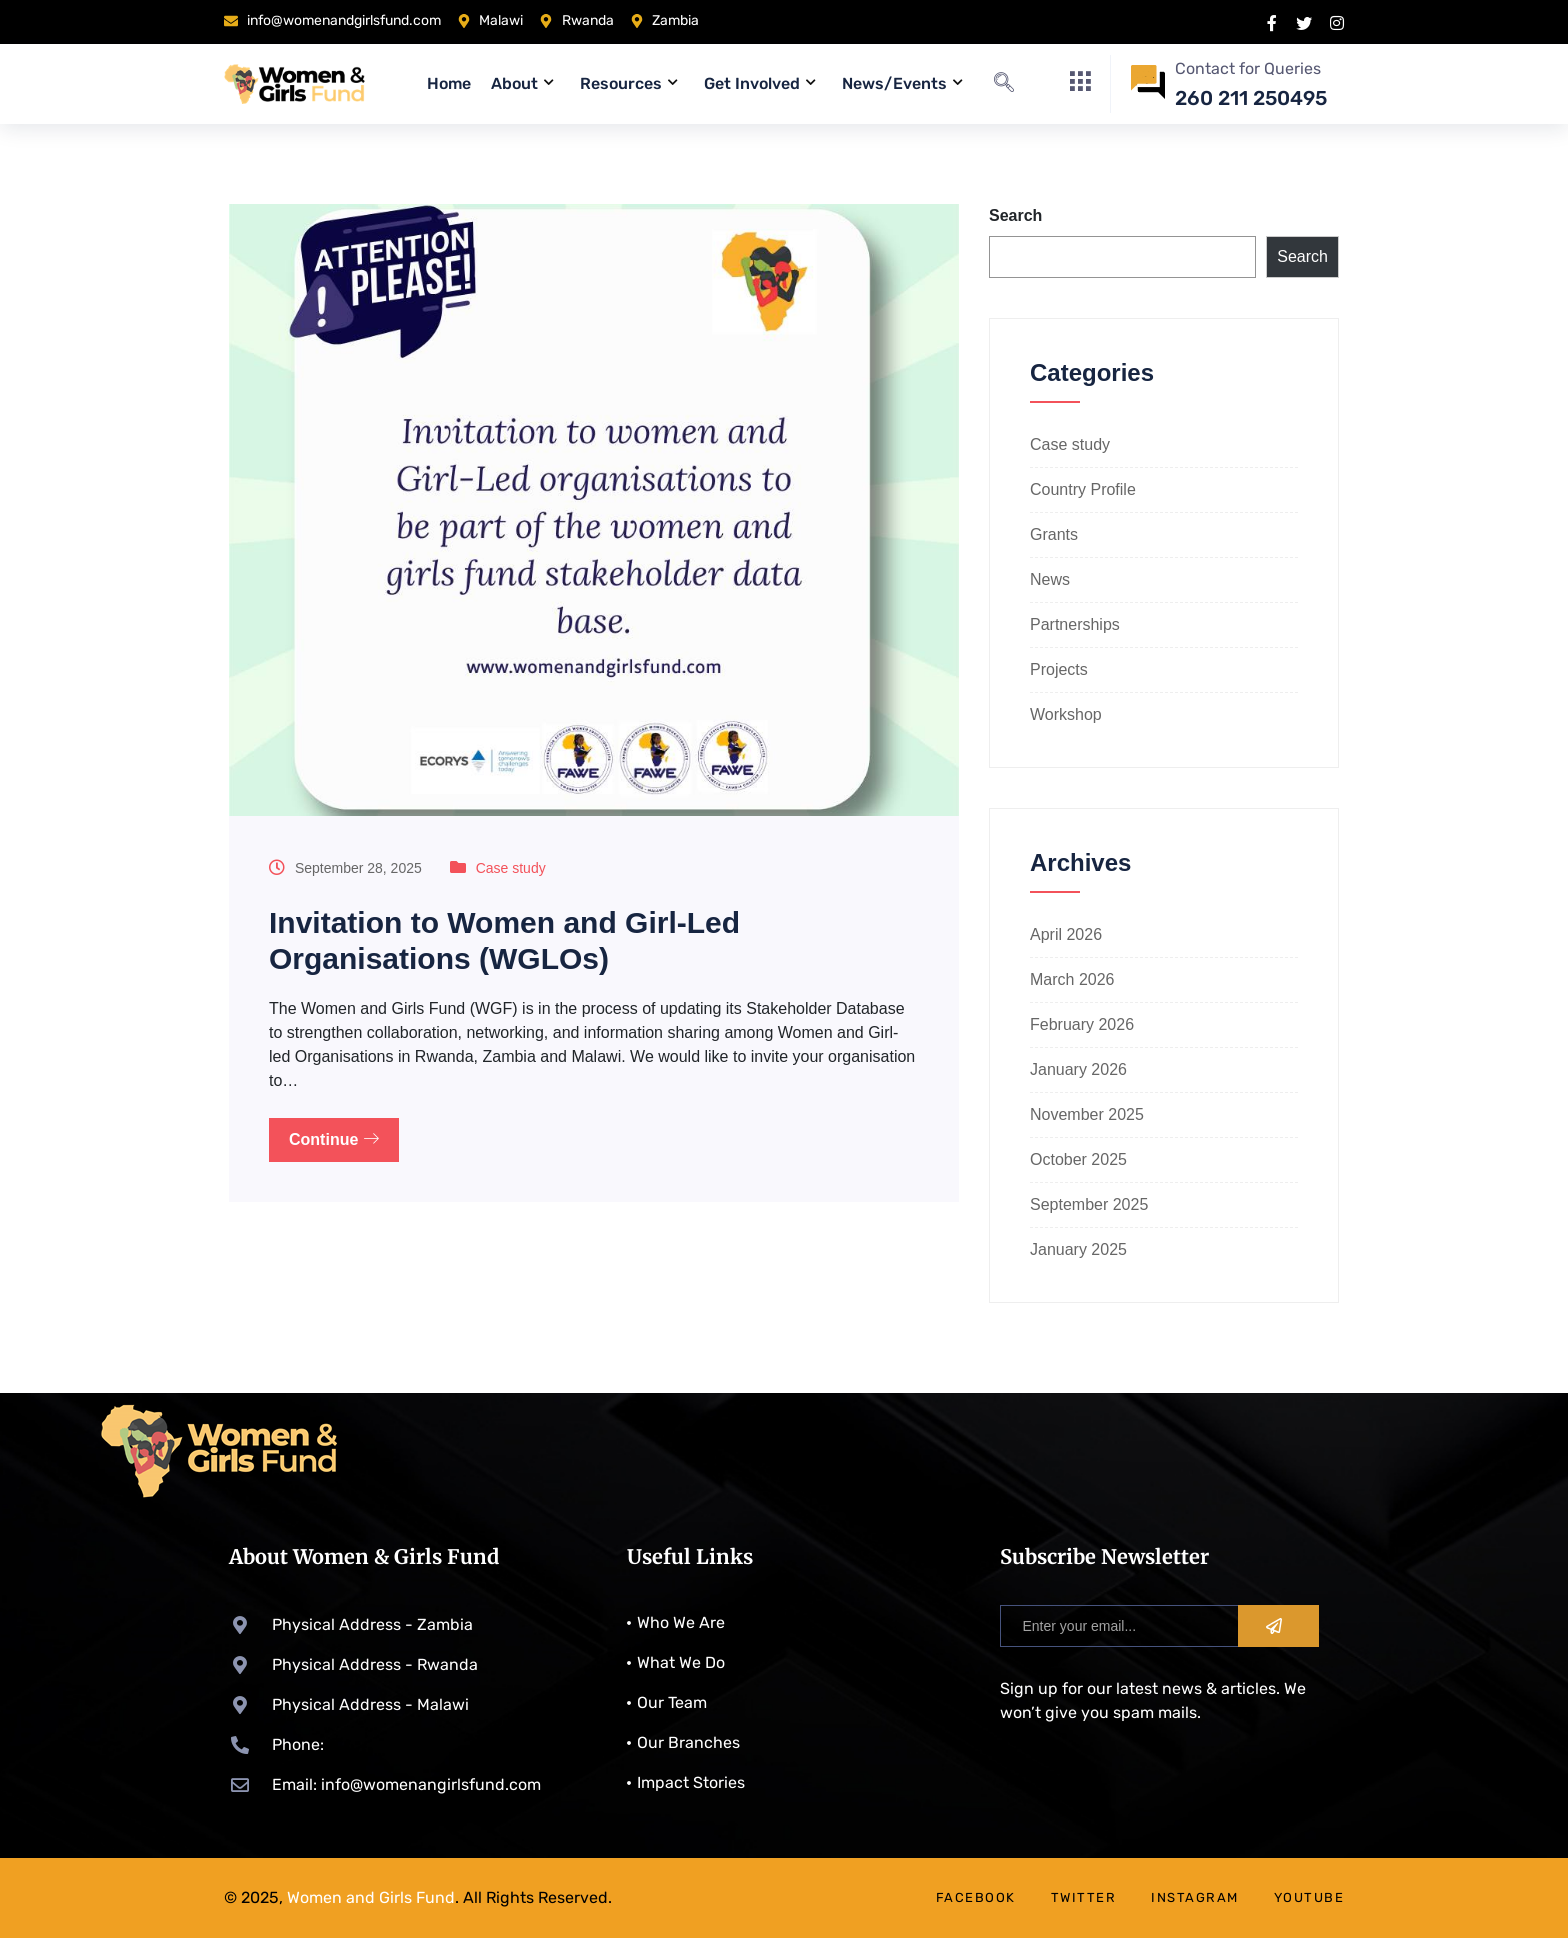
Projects (1059, 669)
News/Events (902, 83)
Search (1015, 215)
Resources (629, 83)
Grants (1054, 534)
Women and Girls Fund (371, 1897)
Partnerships (1075, 624)
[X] (1304, 22)
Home (449, 83)
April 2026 (1066, 934)
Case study (511, 868)
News (1050, 579)
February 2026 (1082, 1024)
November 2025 (1087, 1114)
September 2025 (1089, 1204)
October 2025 (1078, 1159)
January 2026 (1078, 1069)
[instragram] (1337, 22)
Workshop (1066, 714)
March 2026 (1072, 979)
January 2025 (1078, 1249)
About (522, 83)
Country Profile (1083, 489)
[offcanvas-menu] (1080, 82)
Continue (334, 1139)
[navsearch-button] (1004, 84)
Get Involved (760, 83)
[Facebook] (1272, 22)
